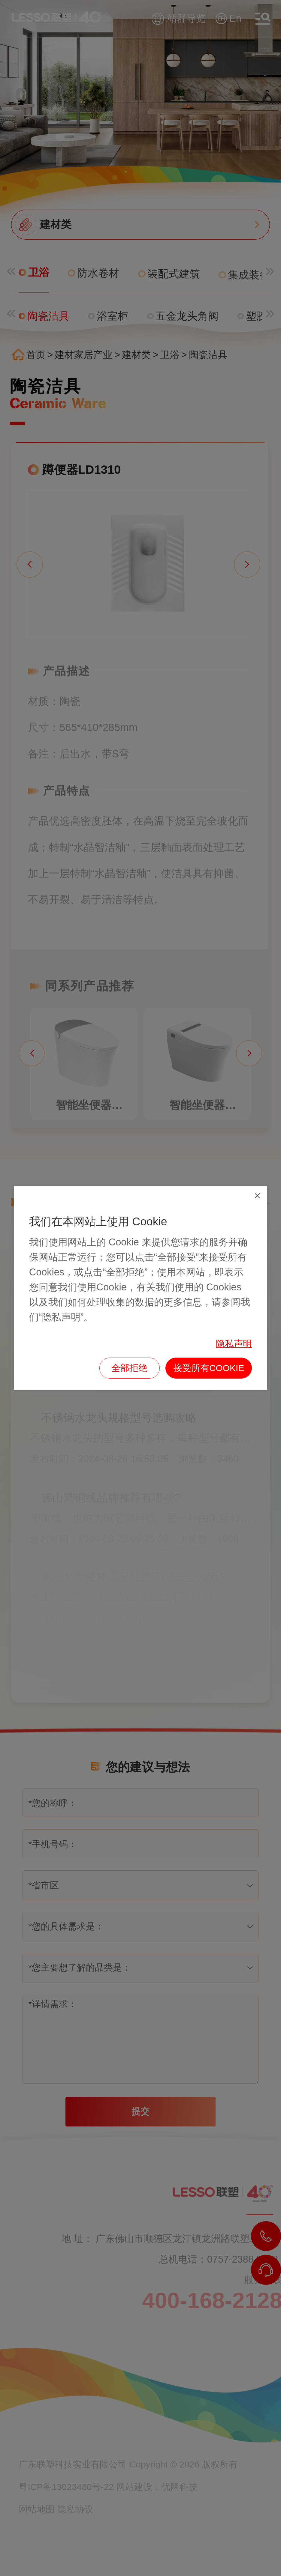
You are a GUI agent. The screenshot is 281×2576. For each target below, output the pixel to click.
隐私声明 (234, 1344)
